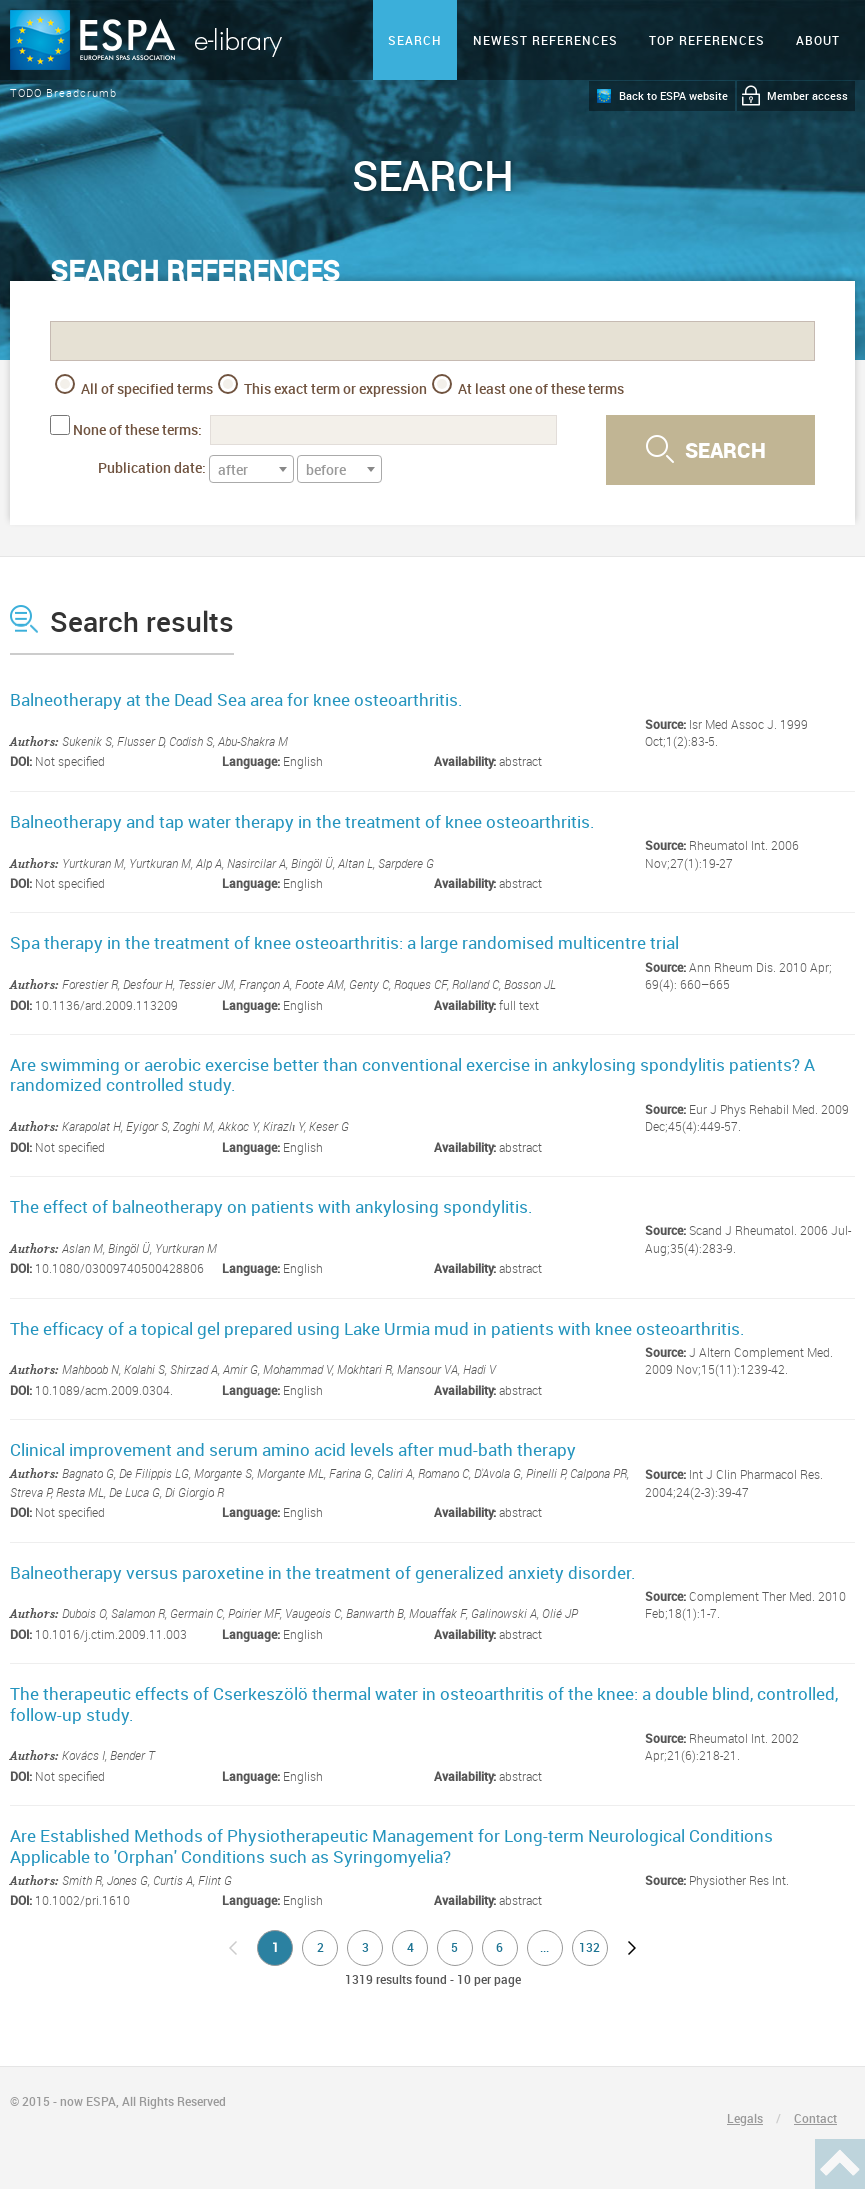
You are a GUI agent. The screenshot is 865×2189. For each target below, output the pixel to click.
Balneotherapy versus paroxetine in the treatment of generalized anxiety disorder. (323, 1572)
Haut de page (840, 2164)
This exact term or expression (322, 386)
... (544, 1947)
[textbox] (251, 470)
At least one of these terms (528, 386)
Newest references (545, 40)
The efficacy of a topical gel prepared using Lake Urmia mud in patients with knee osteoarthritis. (377, 1328)
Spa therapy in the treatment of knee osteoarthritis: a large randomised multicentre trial (344, 942)
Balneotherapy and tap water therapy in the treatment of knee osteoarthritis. (302, 821)
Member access (807, 95)
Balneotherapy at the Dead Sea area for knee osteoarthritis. (236, 699)
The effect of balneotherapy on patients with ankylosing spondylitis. (271, 1206)
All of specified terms (134, 386)
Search (415, 40)
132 (589, 1947)
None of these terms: (137, 429)
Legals (745, 2118)
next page (632, 1948)
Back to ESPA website (673, 95)
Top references (707, 40)
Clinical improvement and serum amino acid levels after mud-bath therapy (293, 1449)
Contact (815, 2118)
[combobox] (251, 469)
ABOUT (818, 40)
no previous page (233, 1948)
